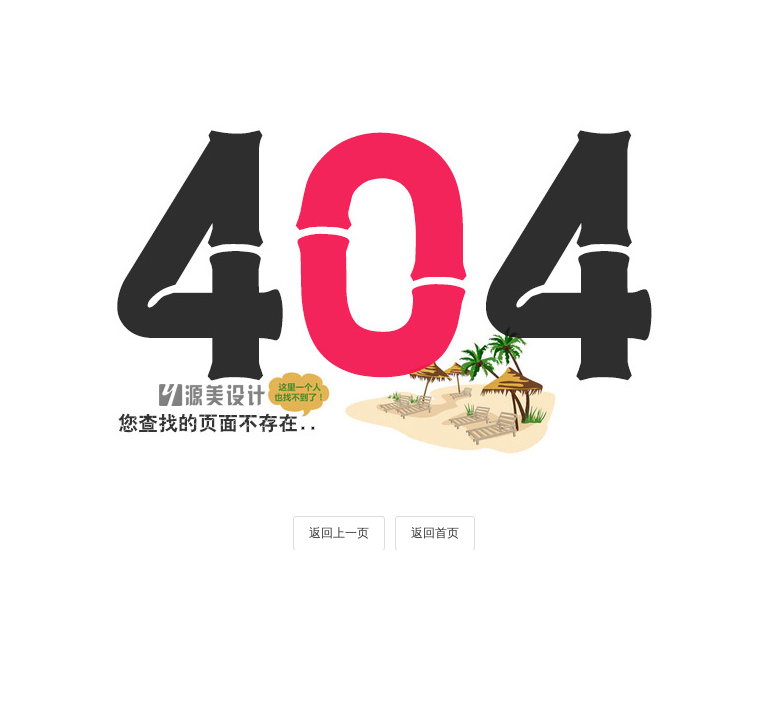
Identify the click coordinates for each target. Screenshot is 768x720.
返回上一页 (339, 533)
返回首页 (435, 533)
